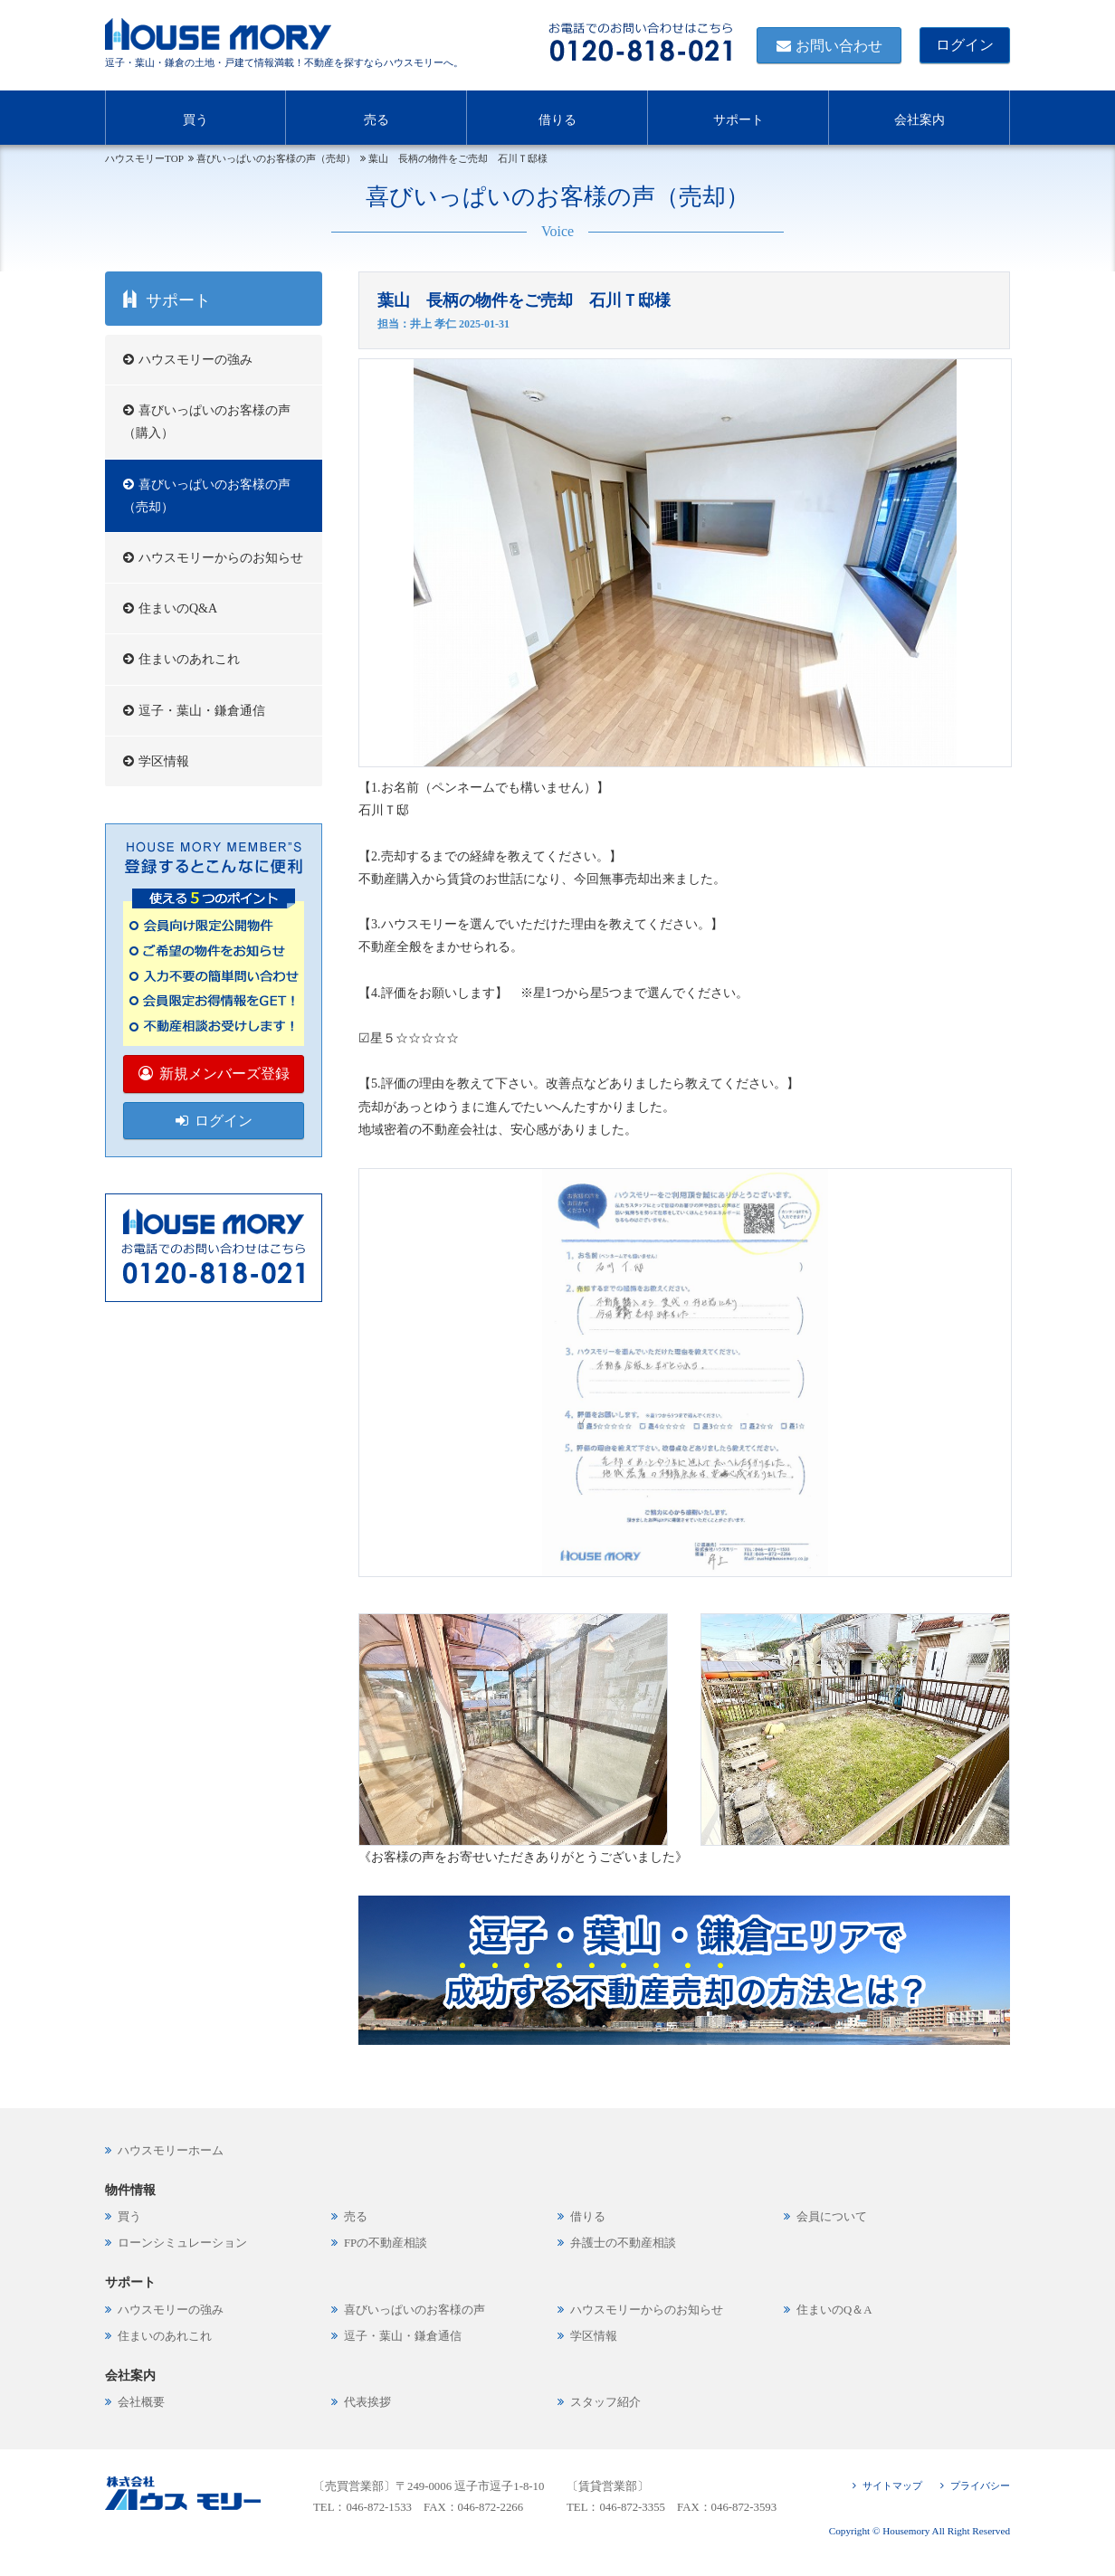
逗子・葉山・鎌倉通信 (201, 711)
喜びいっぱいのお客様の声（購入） (207, 422)
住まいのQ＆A (834, 2310)
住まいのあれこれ (189, 659)
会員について (831, 2216)
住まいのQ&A (177, 608)
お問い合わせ (839, 45)
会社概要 (141, 2402)
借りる (557, 116)
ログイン (965, 44)
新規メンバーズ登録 (224, 1073)
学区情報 (163, 761)
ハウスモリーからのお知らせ (220, 558)
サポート (738, 116)
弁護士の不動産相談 (623, 2243)
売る (376, 116)
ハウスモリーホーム (171, 2150)
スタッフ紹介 (605, 2402)
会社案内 (919, 116)
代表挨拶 (367, 2402)
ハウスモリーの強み (195, 359)
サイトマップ (892, 2485)
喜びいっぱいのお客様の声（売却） (207, 496)
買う (195, 116)
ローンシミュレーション (182, 2243)
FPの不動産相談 (385, 2243)
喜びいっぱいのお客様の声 (414, 2310)
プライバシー (980, 2485)
